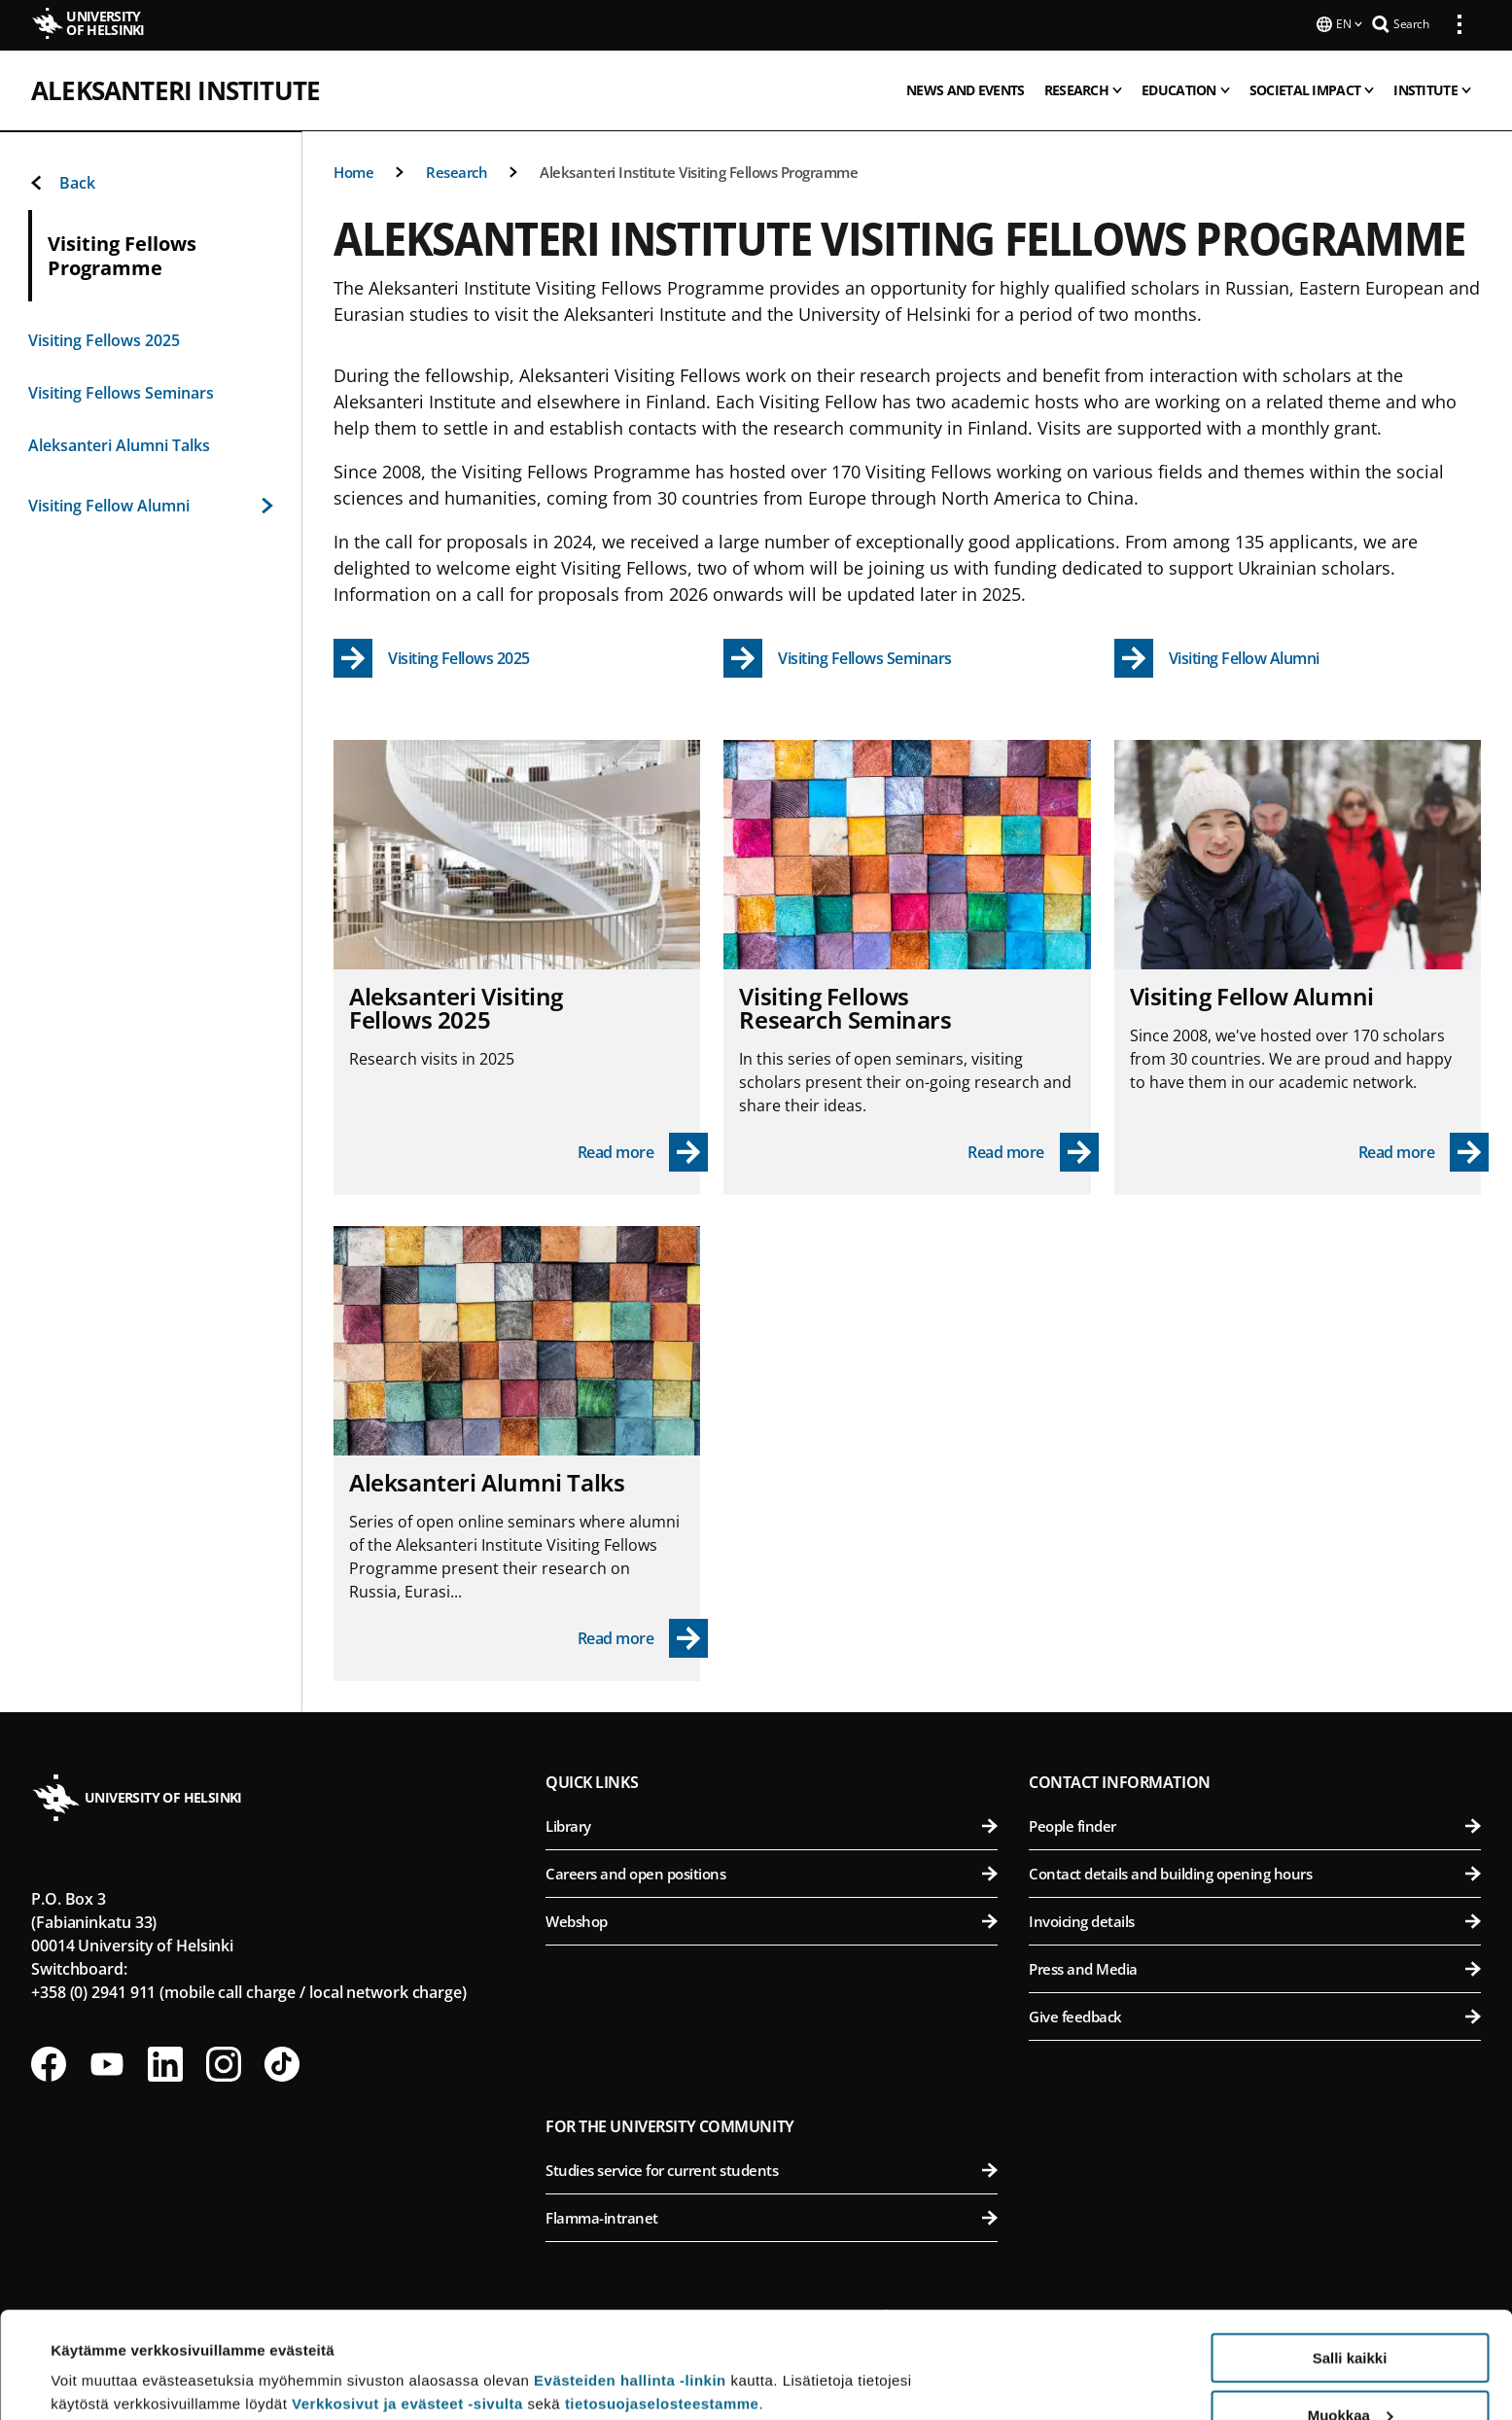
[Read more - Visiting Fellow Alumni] (1424, 1150)
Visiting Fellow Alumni (150, 503)
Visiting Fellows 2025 (104, 338)
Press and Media (1255, 1967)
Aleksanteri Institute (175, 88)
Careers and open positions (771, 1871)
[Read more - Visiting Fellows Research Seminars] (1033, 1150)
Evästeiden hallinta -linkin (630, 2280)
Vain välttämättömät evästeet (1349, 2372)
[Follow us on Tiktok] (281, 2062)
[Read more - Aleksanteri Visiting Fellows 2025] (643, 1150)
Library (771, 1824)
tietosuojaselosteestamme (662, 2304)
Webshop (771, 1919)
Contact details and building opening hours (1255, 1871)
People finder (1255, 1824)
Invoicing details (1255, 1919)
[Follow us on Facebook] (48, 2062)
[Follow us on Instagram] (223, 2062)
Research (456, 170)
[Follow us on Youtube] (106, 2062)
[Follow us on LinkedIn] (165, 2062)
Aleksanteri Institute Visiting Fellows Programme (699, 170)
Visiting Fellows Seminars (121, 391)
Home (353, 170)
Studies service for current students (771, 2168)
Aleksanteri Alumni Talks (119, 443)
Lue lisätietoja (100, 2357)
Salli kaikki (1350, 2258)
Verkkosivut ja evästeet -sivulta (407, 2304)
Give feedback (1255, 2014)
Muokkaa (1350, 2315)
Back (61, 181)
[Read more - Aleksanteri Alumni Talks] (643, 1636)
